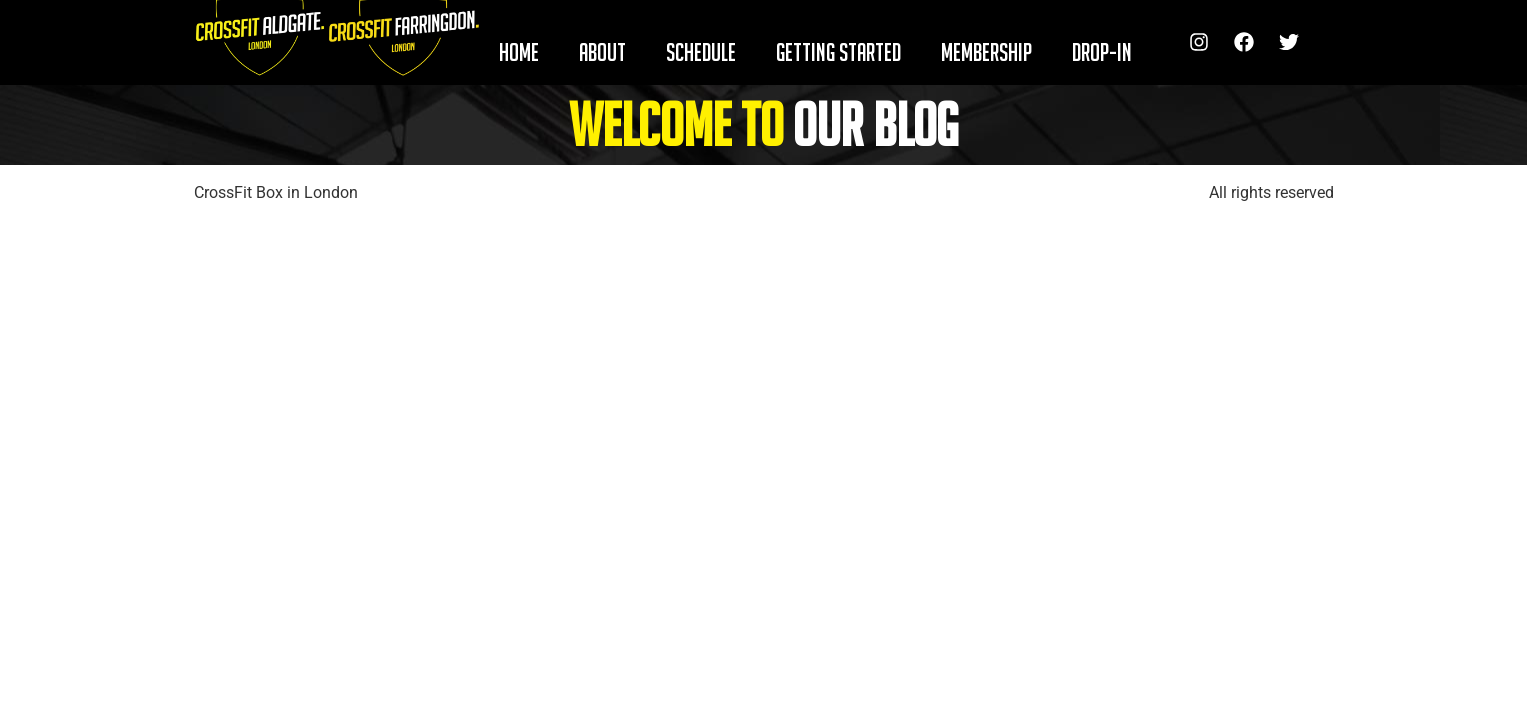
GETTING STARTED (838, 52)
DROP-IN (1102, 52)
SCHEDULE (701, 52)
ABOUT (602, 52)
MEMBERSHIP (986, 52)
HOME (519, 52)
